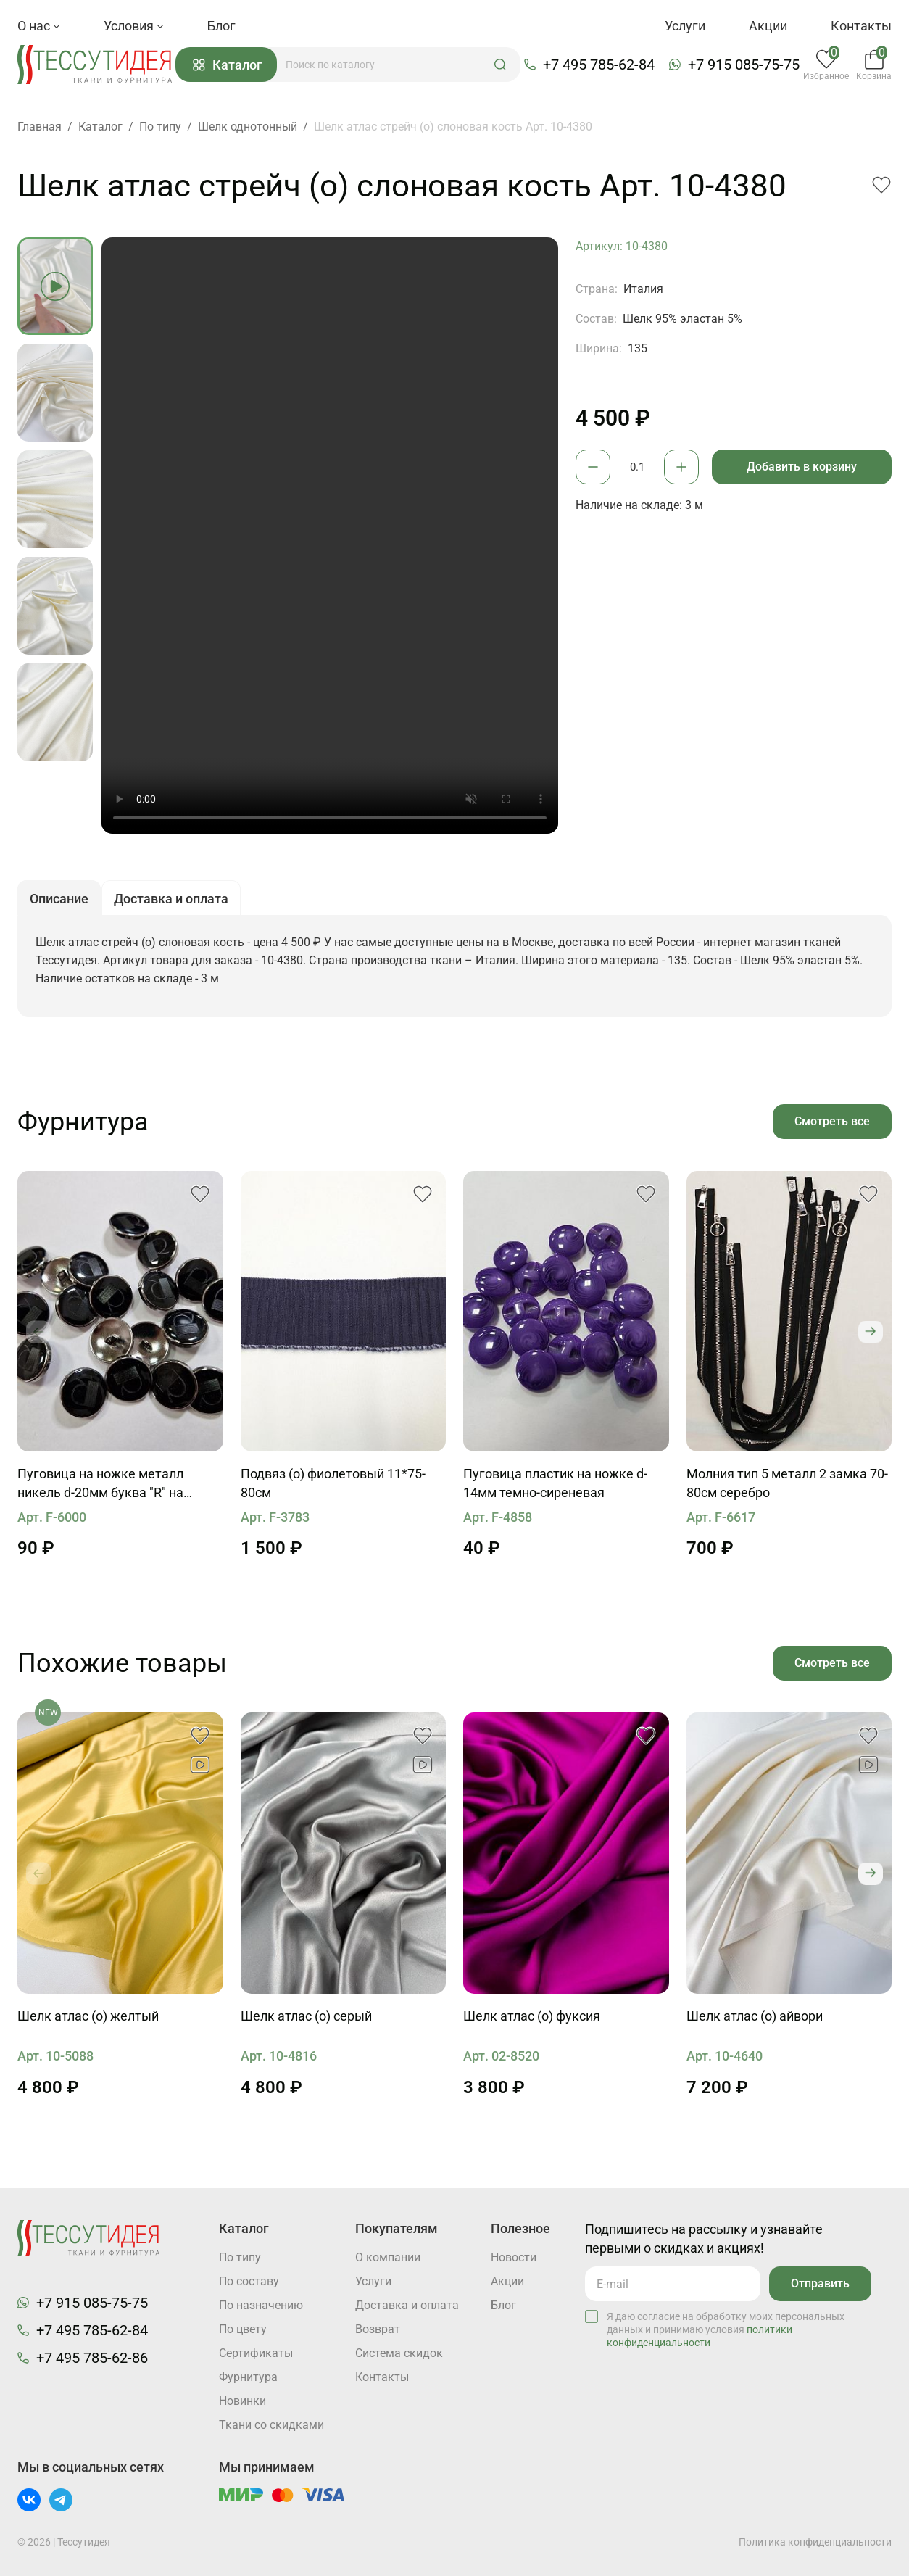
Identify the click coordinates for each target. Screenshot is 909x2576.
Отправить (820, 2283)
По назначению (261, 2305)
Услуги (685, 25)
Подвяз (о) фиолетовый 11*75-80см (333, 1483)
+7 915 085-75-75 (744, 64)
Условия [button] (134, 25)
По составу (249, 2281)
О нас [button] (38, 25)
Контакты (861, 25)
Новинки (242, 2401)
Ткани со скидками (271, 2425)
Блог (221, 25)
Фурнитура (248, 2377)
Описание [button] (59, 898)
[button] (500, 64)
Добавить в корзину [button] (802, 466)
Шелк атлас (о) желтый (88, 2016)
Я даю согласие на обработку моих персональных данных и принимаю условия (725, 2329)
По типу (240, 2257)
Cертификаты (256, 2353)
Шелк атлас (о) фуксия (531, 2016)
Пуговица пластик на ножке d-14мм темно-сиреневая (555, 1483)
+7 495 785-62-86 (92, 2357)
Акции (768, 25)
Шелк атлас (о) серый (306, 2016)
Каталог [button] (227, 65)
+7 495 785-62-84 (599, 64)
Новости (513, 2257)
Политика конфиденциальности (815, 2542)
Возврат (377, 2329)
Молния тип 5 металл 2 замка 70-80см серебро (787, 1483)
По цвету (243, 2329)
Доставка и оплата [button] (171, 898)
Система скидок (399, 2353)
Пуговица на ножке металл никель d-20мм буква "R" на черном (100, 1484)
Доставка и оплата (407, 2305)
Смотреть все (832, 1121)
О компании (387, 2257)
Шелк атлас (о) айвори (754, 2016)
